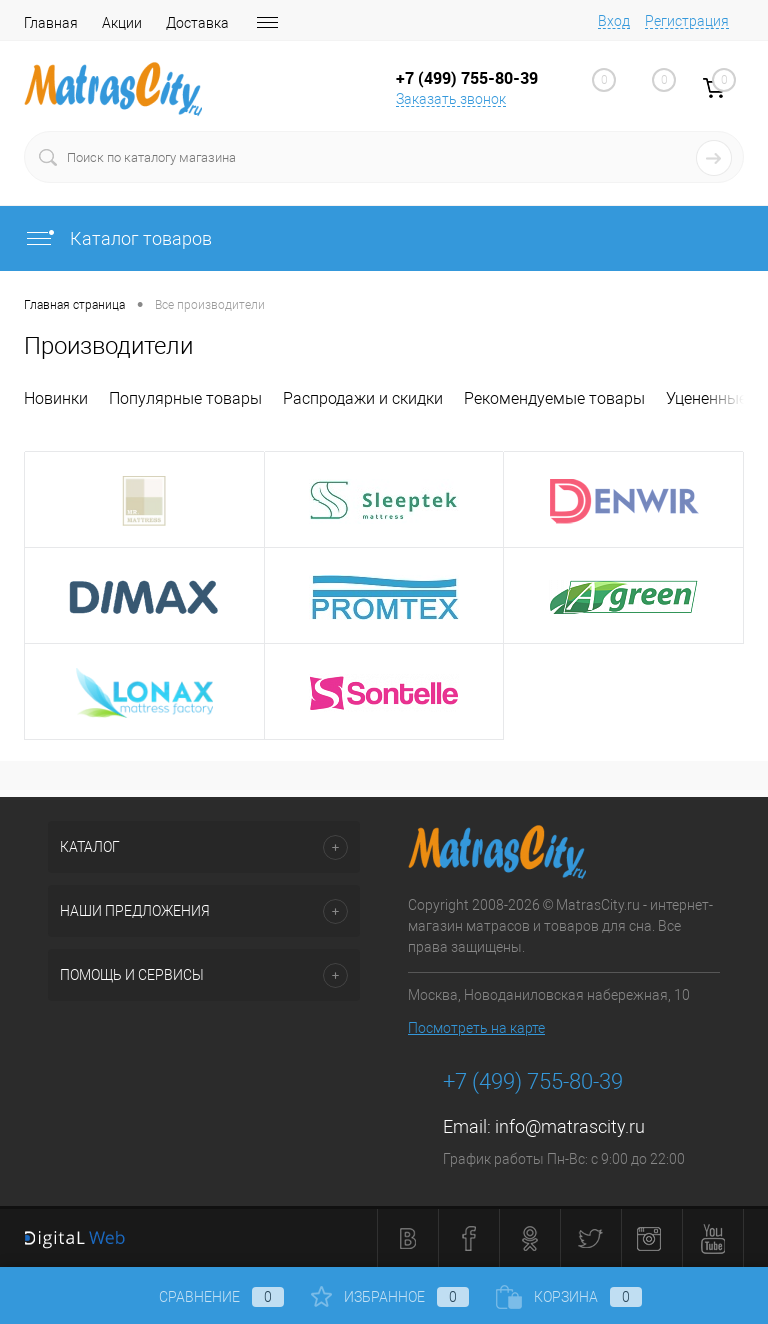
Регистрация (687, 21)
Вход (614, 21)
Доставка (197, 23)
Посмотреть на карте (476, 1028)
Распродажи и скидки (363, 398)
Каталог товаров (118, 238)
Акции (122, 23)
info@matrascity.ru (570, 1126)
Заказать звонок (451, 99)
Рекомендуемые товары (554, 398)
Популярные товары (185, 398)
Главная (51, 23)
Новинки (56, 398)
